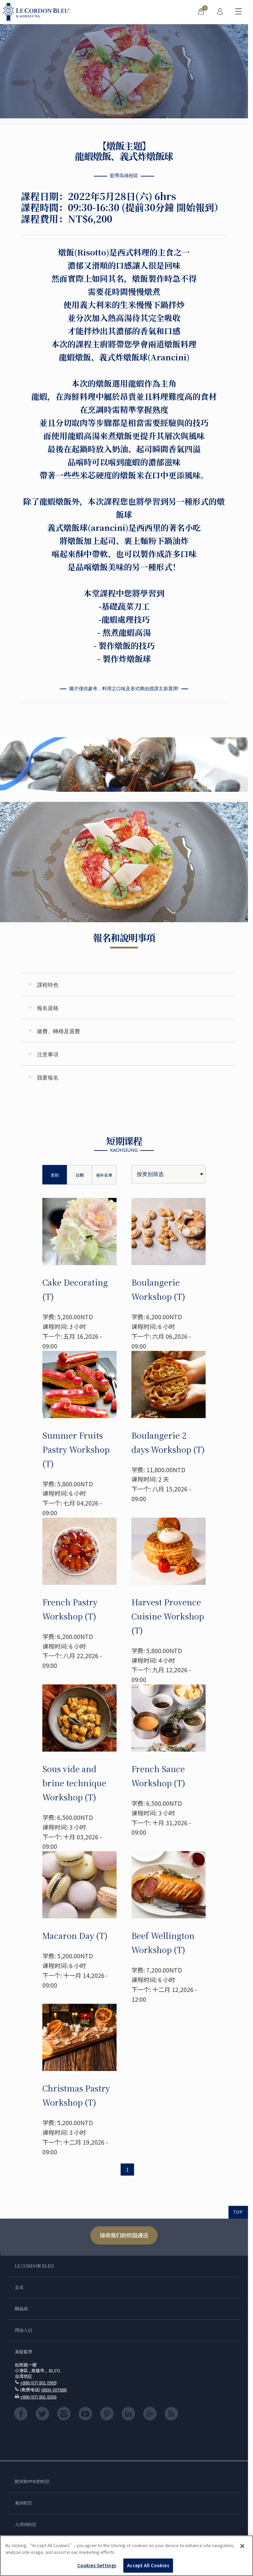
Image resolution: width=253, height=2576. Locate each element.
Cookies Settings (96, 2565)
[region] (126, 2555)
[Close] (242, 2546)
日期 (80, 1175)
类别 (55, 1175)
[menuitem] (201, 12)
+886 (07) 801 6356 (38, 2396)
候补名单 (104, 1175)
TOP (238, 2212)
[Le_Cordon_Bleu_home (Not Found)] (37, 12)
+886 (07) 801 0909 (38, 2382)
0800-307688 (54, 2389)
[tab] (127, 984)
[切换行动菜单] (238, 12)
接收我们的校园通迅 (124, 2235)
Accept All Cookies (148, 2565)
